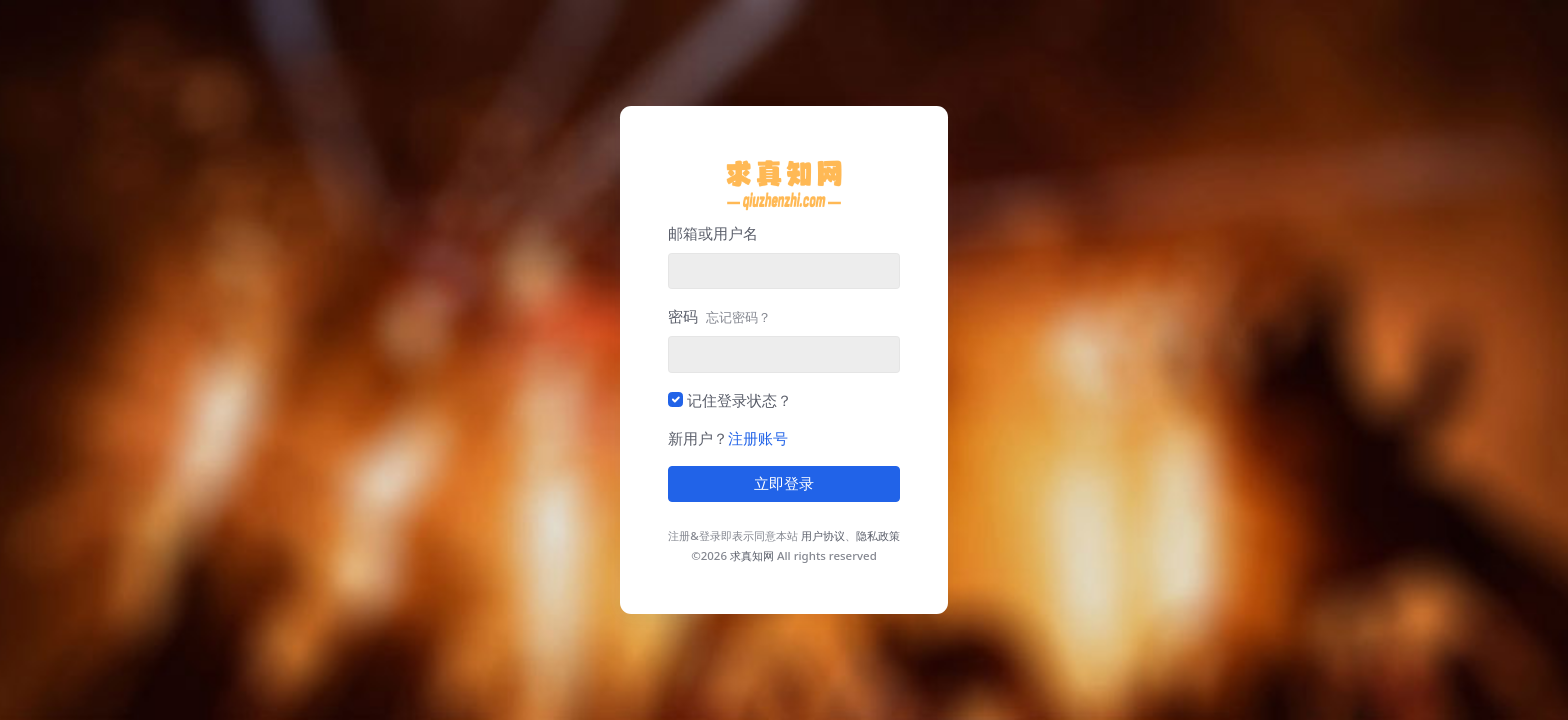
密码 (719, 316)
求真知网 (752, 555)
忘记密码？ (738, 317)
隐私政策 (878, 535)
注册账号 (758, 438)
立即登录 (784, 484)
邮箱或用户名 (713, 233)
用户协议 (823, 535)
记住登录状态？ (739, 400)
